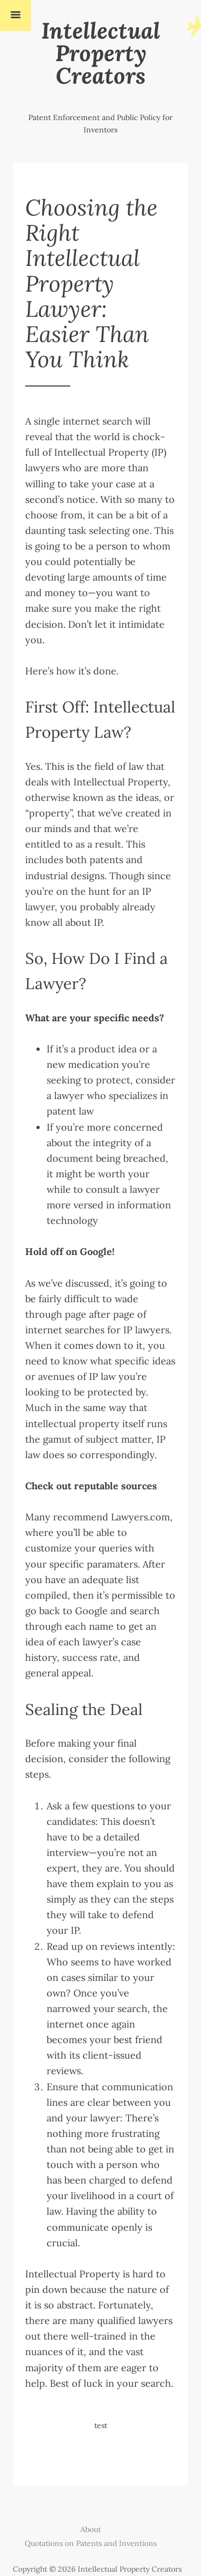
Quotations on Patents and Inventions (91, 2543)
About (90, 2529)
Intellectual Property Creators (100, 53)
